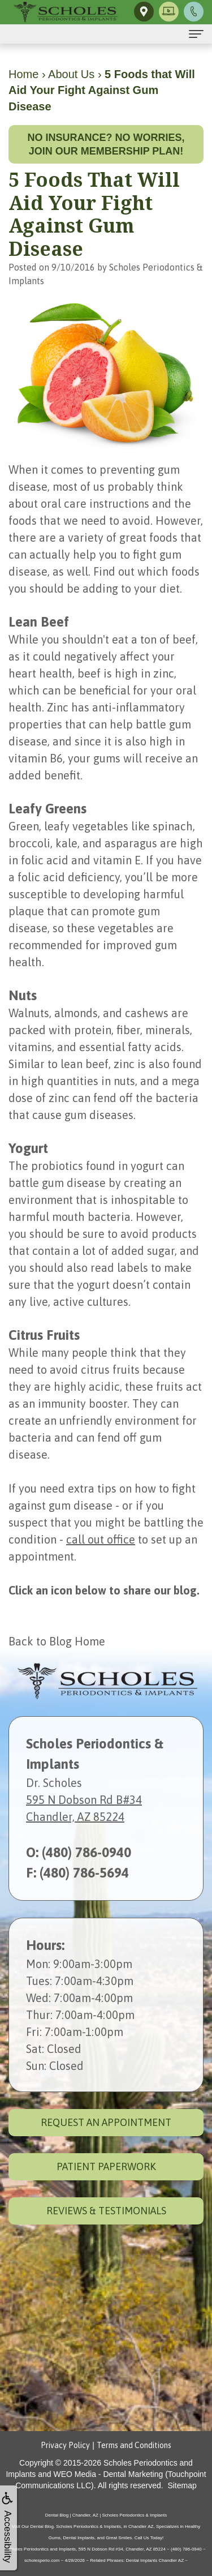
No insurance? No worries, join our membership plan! (105, 144)
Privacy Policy (65, 2445)
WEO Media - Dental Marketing (108, 2474)
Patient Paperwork (106, 2166)
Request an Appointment (106, 2122)
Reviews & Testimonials (106, 2211)
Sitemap (181, 2485)
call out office (100, 1539)
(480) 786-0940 (86, 1852)
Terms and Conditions (134, 2445)
